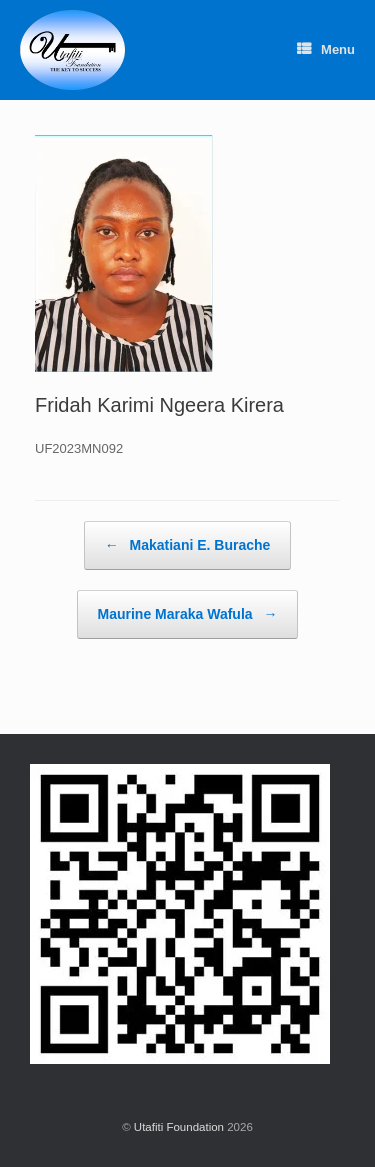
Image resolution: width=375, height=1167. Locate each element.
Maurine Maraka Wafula (188, 614)
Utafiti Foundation (179, 1127)
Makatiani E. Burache (188, 545)
